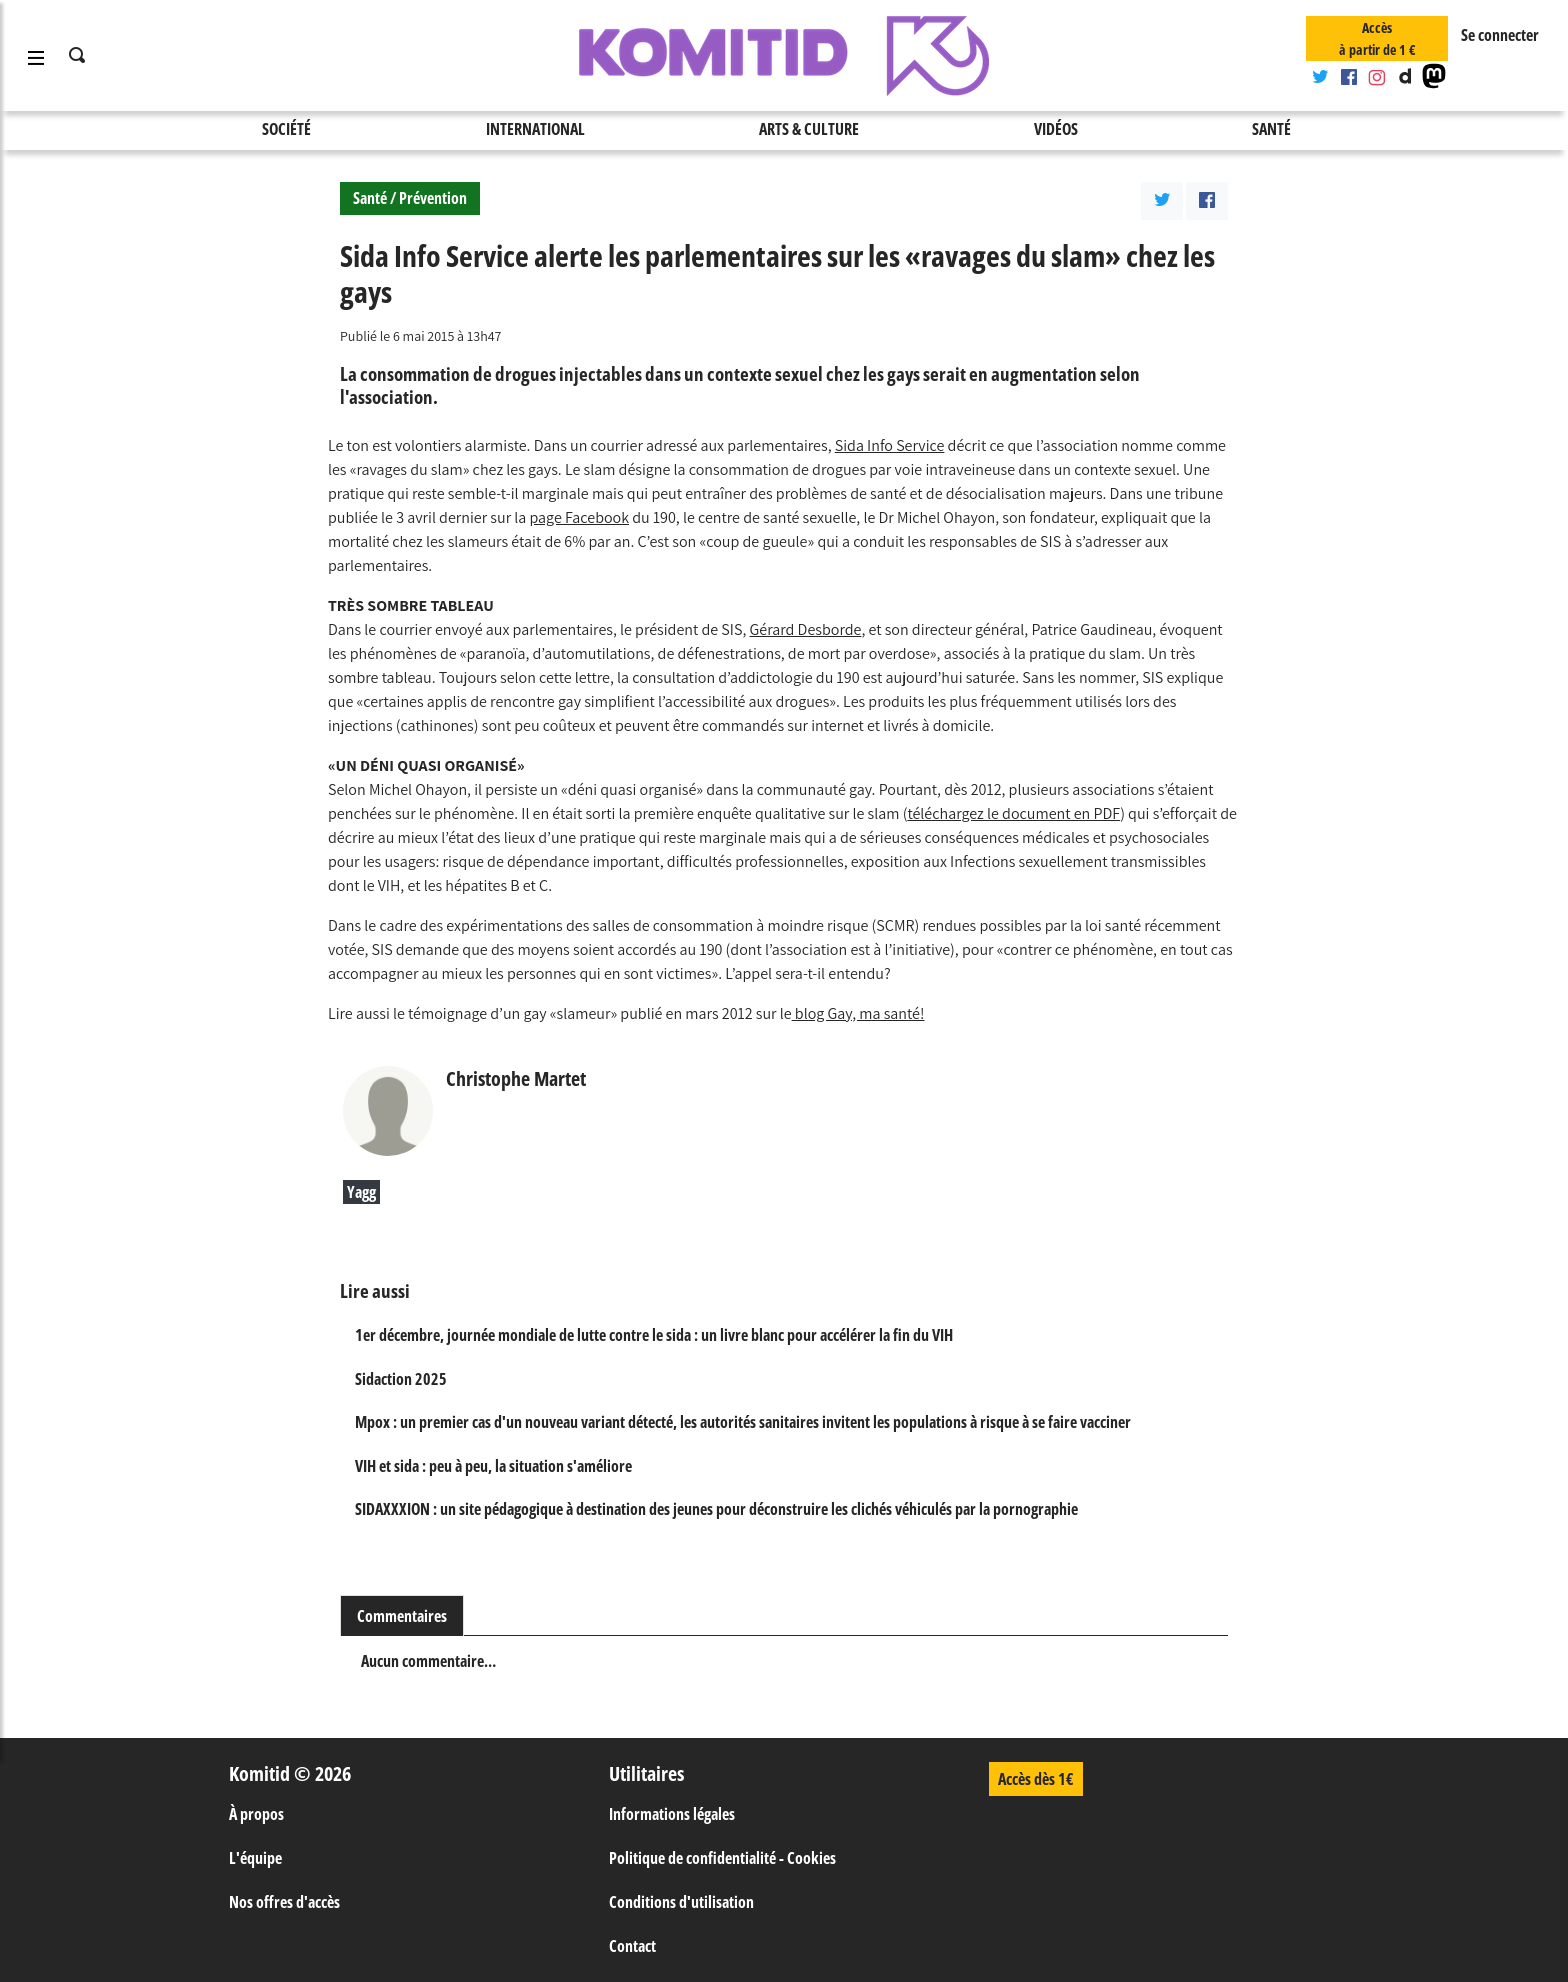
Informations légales (672, 1814)
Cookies (811, 1858)
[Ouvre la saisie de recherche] (78, 56)
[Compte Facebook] (1348, 78)
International (535, 129)
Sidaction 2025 (401, 1379)
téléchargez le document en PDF (1013, 813)
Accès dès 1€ (1036, 1779)
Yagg (361, 1192)
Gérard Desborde (806, 629)
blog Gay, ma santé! (858, 1013)
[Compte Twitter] (1320, 78)
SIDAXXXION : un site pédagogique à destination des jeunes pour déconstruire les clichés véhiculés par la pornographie (716, 1509)
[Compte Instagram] (1377, 78)
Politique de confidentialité (692, 1858)
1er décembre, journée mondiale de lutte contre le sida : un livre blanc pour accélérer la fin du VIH (654, 1335)
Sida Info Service (890, 445)
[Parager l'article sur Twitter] (1162, 201)
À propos (256, 1814)
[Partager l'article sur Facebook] (1207, 201)
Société (286, 129)
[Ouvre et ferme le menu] (36, 56)
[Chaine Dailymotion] (1405, 78)
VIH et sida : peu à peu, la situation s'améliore (493, 1466)
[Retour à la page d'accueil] (784, 56)
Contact (632, 1946)
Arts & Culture (809, 129)
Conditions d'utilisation (681, 1902)
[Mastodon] (1434, 78)
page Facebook (580, 517)
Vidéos (1056, 129)
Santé (1271, 129)
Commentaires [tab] (402, 1616)
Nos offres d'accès (284, 1902)
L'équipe (255, 1858)
